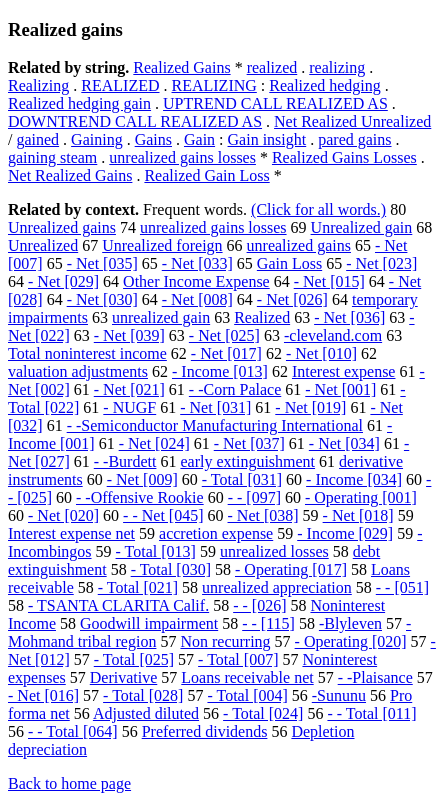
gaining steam (52, 157)
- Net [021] (129, 389)
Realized (262, 317)
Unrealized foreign (162, 245)
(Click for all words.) (318, 209)
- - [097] (254, 497)
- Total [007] (238, 659)
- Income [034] (354, 479)
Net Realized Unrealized (352, 121)
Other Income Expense (196, 281)
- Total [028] (143, 695)
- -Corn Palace (235, 389)
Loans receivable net (247, 677)
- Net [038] (263, 515)
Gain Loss (289, 263)
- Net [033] (197, 263)
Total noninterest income (87, 353)
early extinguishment (247, 461)
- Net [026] (292, 299)
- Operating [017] (291, 569)
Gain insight (267, 139)
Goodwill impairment (149, 623)
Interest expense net (71, 533)
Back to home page (69, 783)
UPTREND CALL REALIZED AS (275, 103)
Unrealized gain (362, 227)
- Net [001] (340, 389)
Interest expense (344, 371)
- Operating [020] (351, 641)
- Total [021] (138, 587)
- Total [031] (242, 479)
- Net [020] (63, 515)
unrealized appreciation (277, 587)
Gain (199, 139)
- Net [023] (381, 263)
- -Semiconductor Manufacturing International (215, 425)
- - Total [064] (73, 731)
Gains (153, 139)
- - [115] (268, 623)
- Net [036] (349, 317)
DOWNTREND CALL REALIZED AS (135, 121)
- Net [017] (226, 353)
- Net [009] (142, 479)
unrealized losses (274, 551)
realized (272, 67)
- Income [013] (220, 371)
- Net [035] (102, 263)
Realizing (38, 85)
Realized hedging (325, 85)
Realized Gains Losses (344, 157)
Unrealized (43, 245)
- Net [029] (63, 281)
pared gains (354, 139)
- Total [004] (247, 695)
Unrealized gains (62, 227)
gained (37, 139)
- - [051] (402, 587)
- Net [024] (154, 443)
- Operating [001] (361, 497)
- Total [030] (171, 569)
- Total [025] (134, 659)
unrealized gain (161, 317)
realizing (337, 67)
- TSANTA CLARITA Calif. (118, 605)
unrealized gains (299, 245)
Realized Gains (181, 67)
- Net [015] (329, 281)
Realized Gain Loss (206, 175)
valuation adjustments (78, 371)
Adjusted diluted (146, 713)
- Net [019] (310, 407)
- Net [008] (197, 299)
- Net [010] (321, 353)
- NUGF (129, 407)
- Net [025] (224, 335)
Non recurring (225, 641)
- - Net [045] (163, 515)
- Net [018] (358, 515)
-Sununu (339, 695)
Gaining (97, 139)
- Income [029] (345, 533)
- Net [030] (102, 299)
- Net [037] (249, 443)
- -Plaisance (375, 677)
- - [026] (259, 605)
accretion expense (216, 533)
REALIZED (120, 85)
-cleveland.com (333, 335)
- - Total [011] (371, 713)
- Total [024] (263, 713)
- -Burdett (125, 461)
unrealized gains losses (182, 157)
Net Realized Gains (70, 175)
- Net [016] (43, 695)
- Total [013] (156, 551)
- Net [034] (344, 443)
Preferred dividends (205, 731)
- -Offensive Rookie (140, 497)
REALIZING (214, 85)
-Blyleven (350, 623)
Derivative (124, 677)
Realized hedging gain (79, 103)
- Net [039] (129, 335)
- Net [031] (215, 407)
